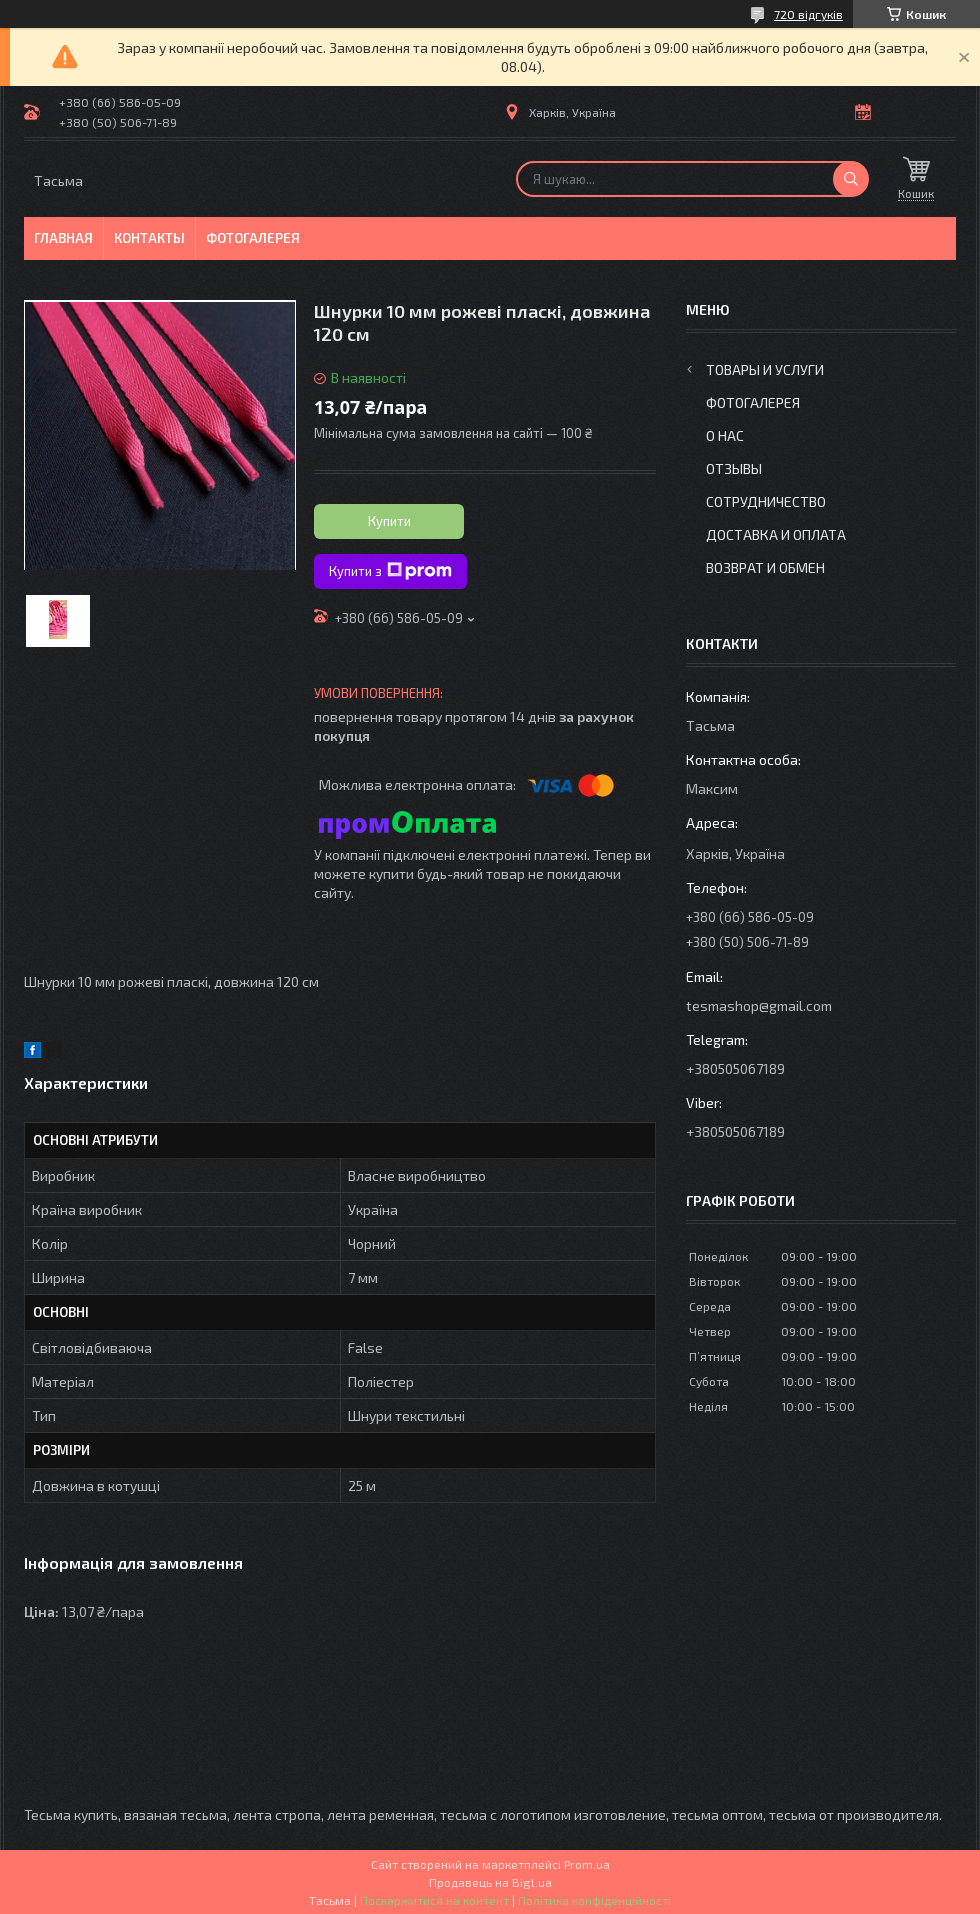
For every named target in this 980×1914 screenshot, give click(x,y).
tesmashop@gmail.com (759, 1005)
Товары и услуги (765, 369)
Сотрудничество (766, 501)
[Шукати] (851, 179)
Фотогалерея (253, 238)
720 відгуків (808, 14)
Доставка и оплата (776, 534)
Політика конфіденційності (594, 1900)
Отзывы (734, 468)
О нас (725, 435)
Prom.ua (587, 1864)
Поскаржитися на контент (434, 1900)
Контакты (149, 238)
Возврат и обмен (765, 567)
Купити (389, 521)
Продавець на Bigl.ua (490, 1882)
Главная (63, 238)
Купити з (390, 571)
